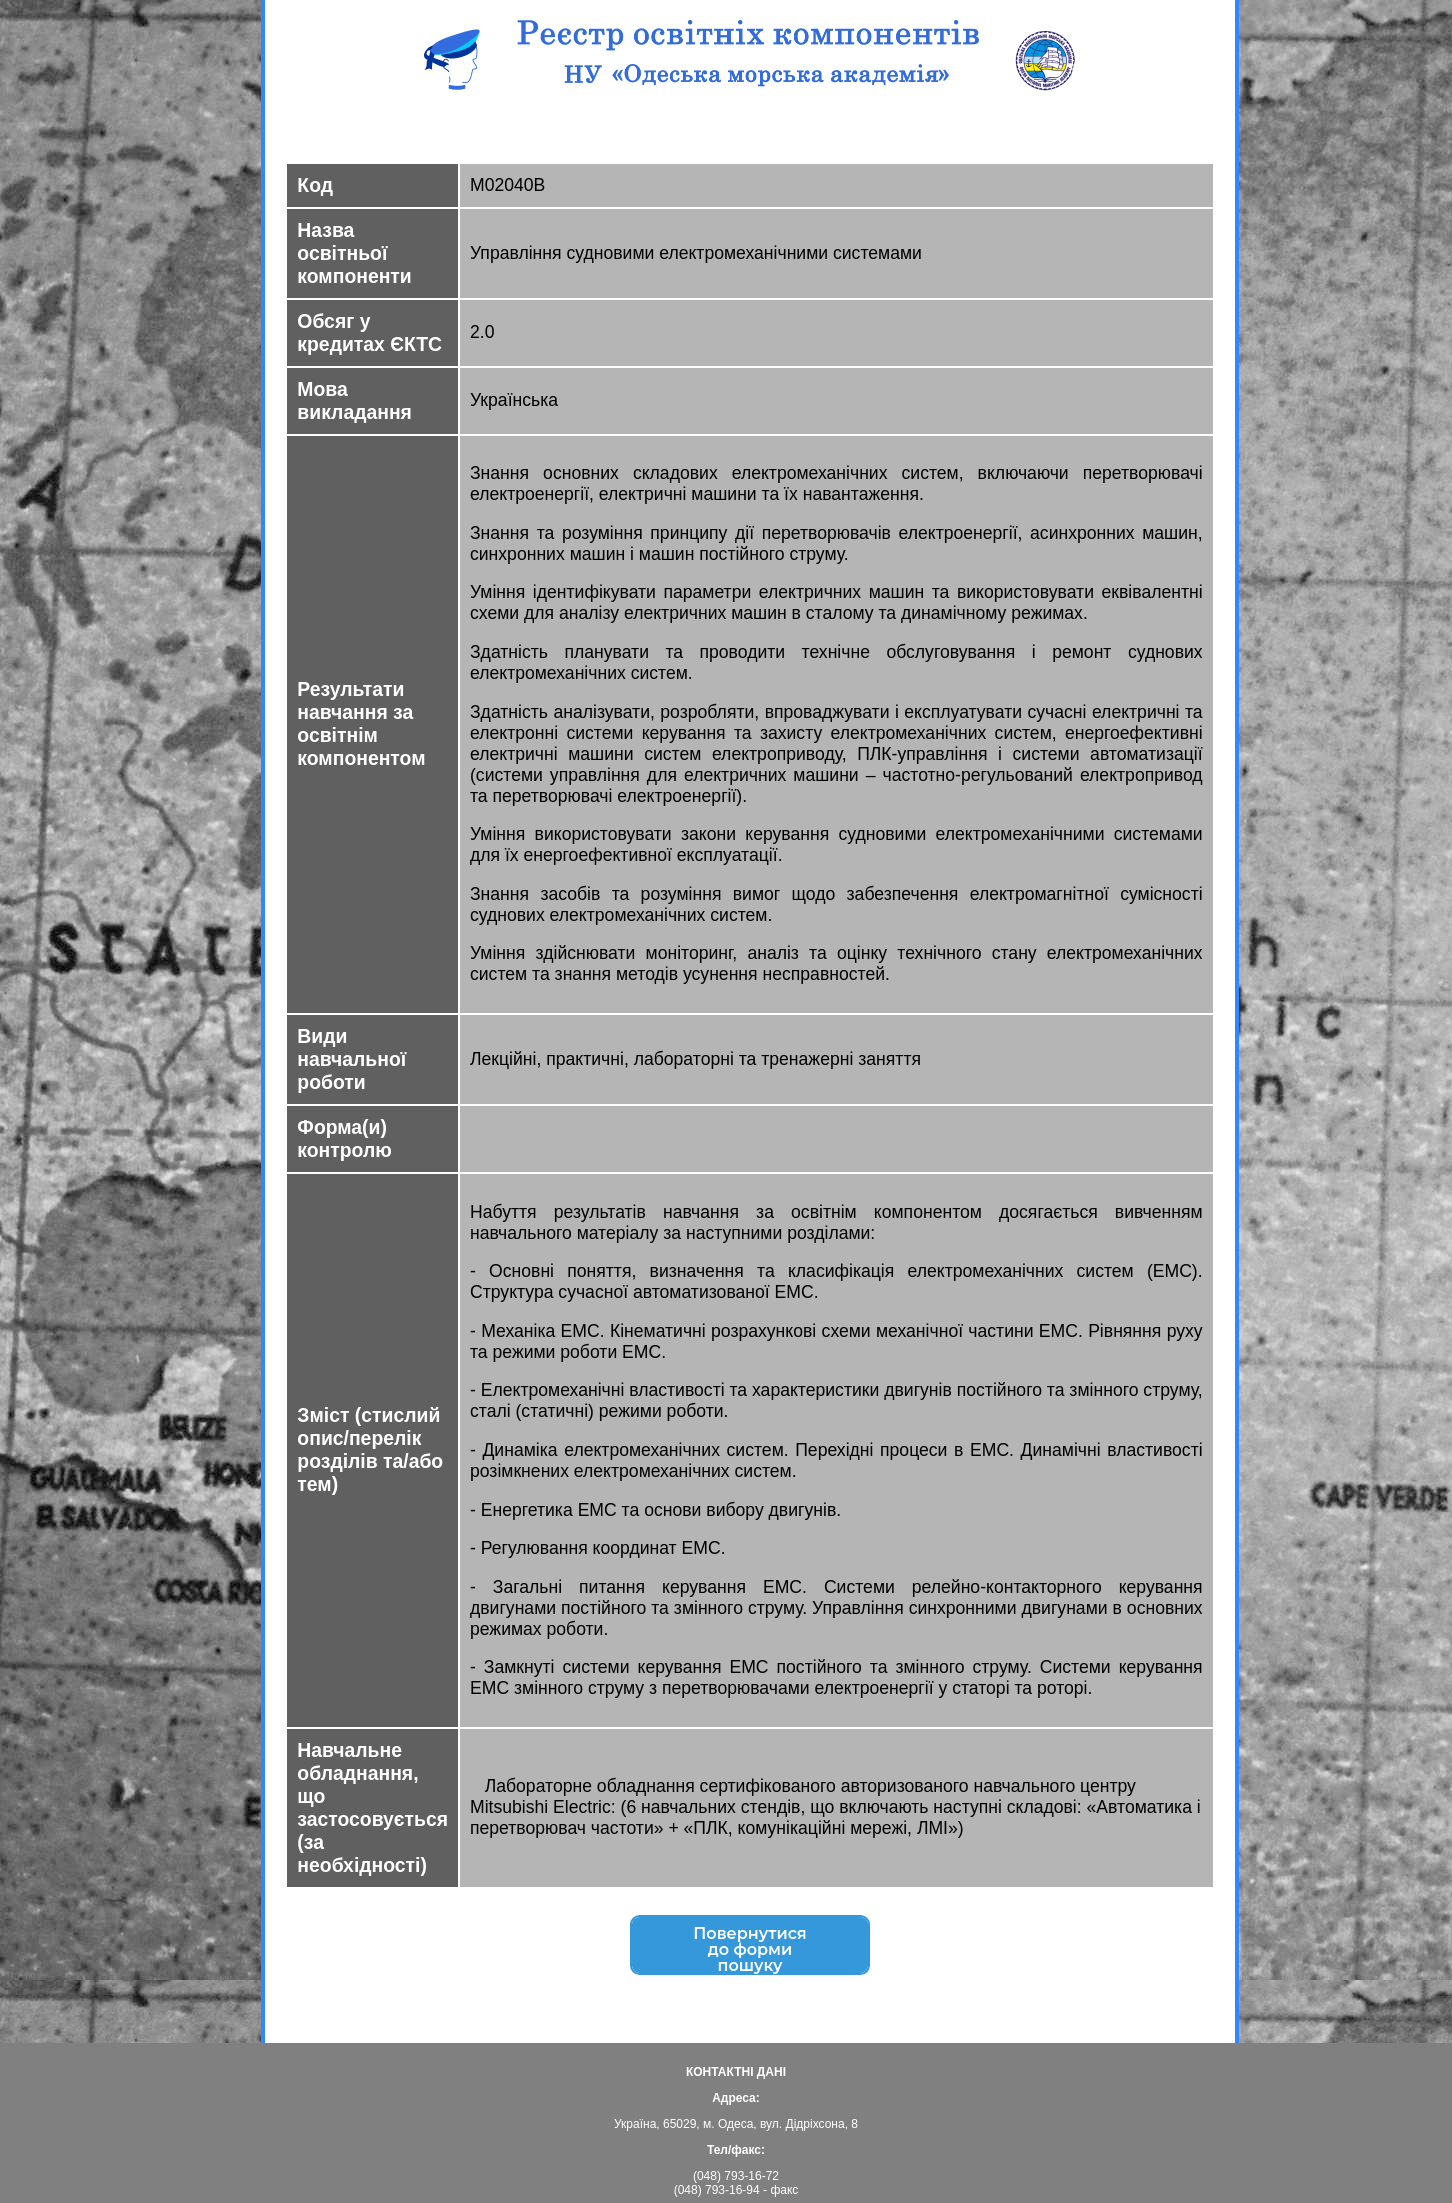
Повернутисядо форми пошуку (749, 1952)
